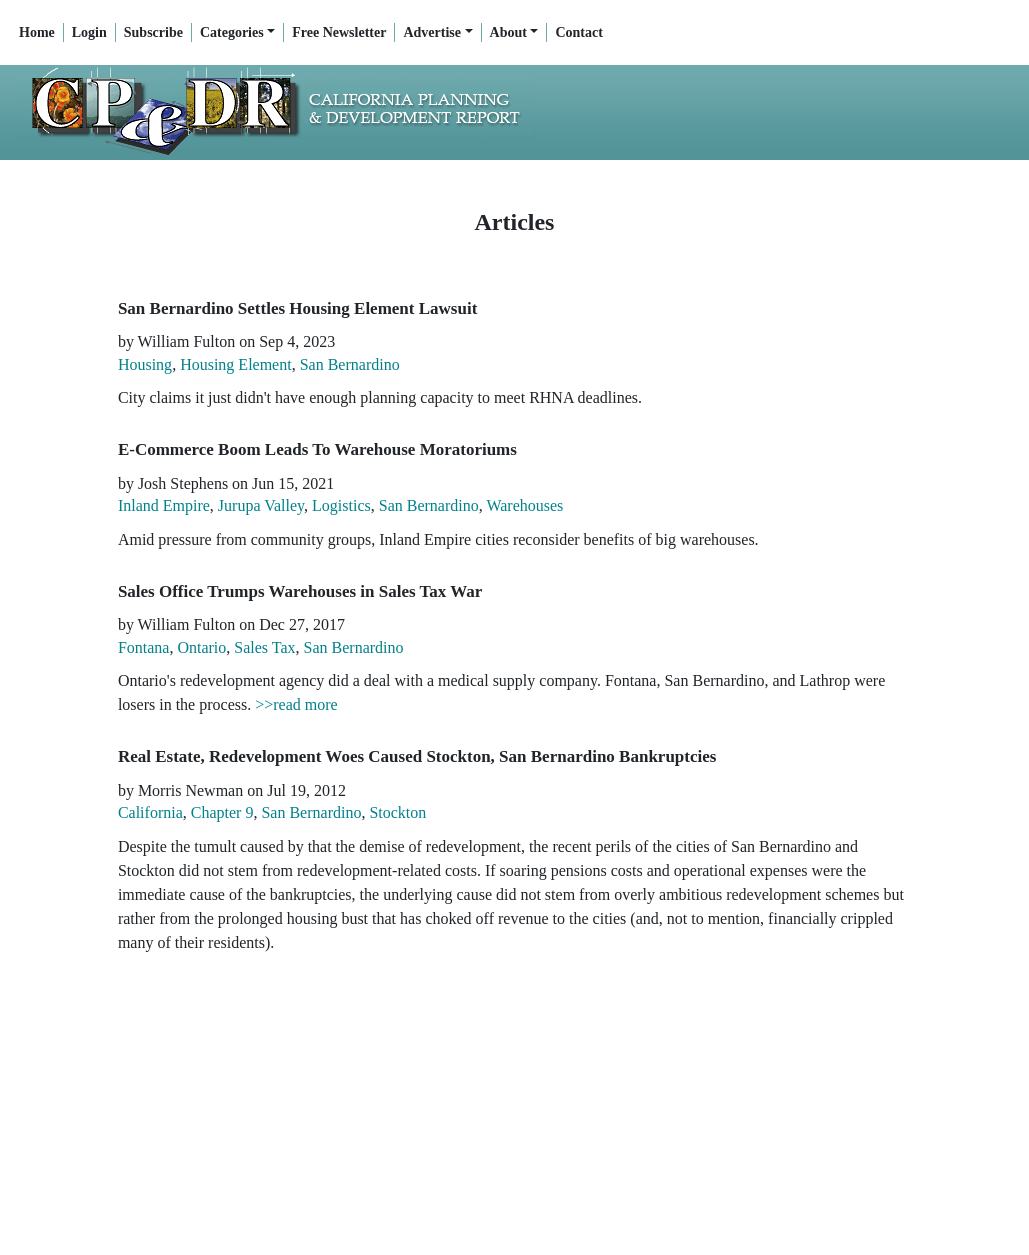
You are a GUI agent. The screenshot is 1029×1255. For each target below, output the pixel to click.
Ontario (201, 647)
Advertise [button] (432, 32)
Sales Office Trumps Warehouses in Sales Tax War (300, 591)
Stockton (397, 812)
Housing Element (236, 364)
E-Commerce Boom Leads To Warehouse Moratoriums (317, 449)
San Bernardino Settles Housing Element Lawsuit (297, 308)
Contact (578, 32)
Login (89, 32)
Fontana (144, 647)
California (150, 812)
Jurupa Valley (261, 505)
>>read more (296, 704)
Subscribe (153, 32)
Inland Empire (164, 505)
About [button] (508, 32)
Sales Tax (264, 647)
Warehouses (524, 505)
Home (37, 32)
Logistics (341, 505)
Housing (145, 364)
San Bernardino (350, 364)
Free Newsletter (339, 32)
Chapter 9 (222, 812)
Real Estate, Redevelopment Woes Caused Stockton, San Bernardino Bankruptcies (417, 756)
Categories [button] (232, 32)
